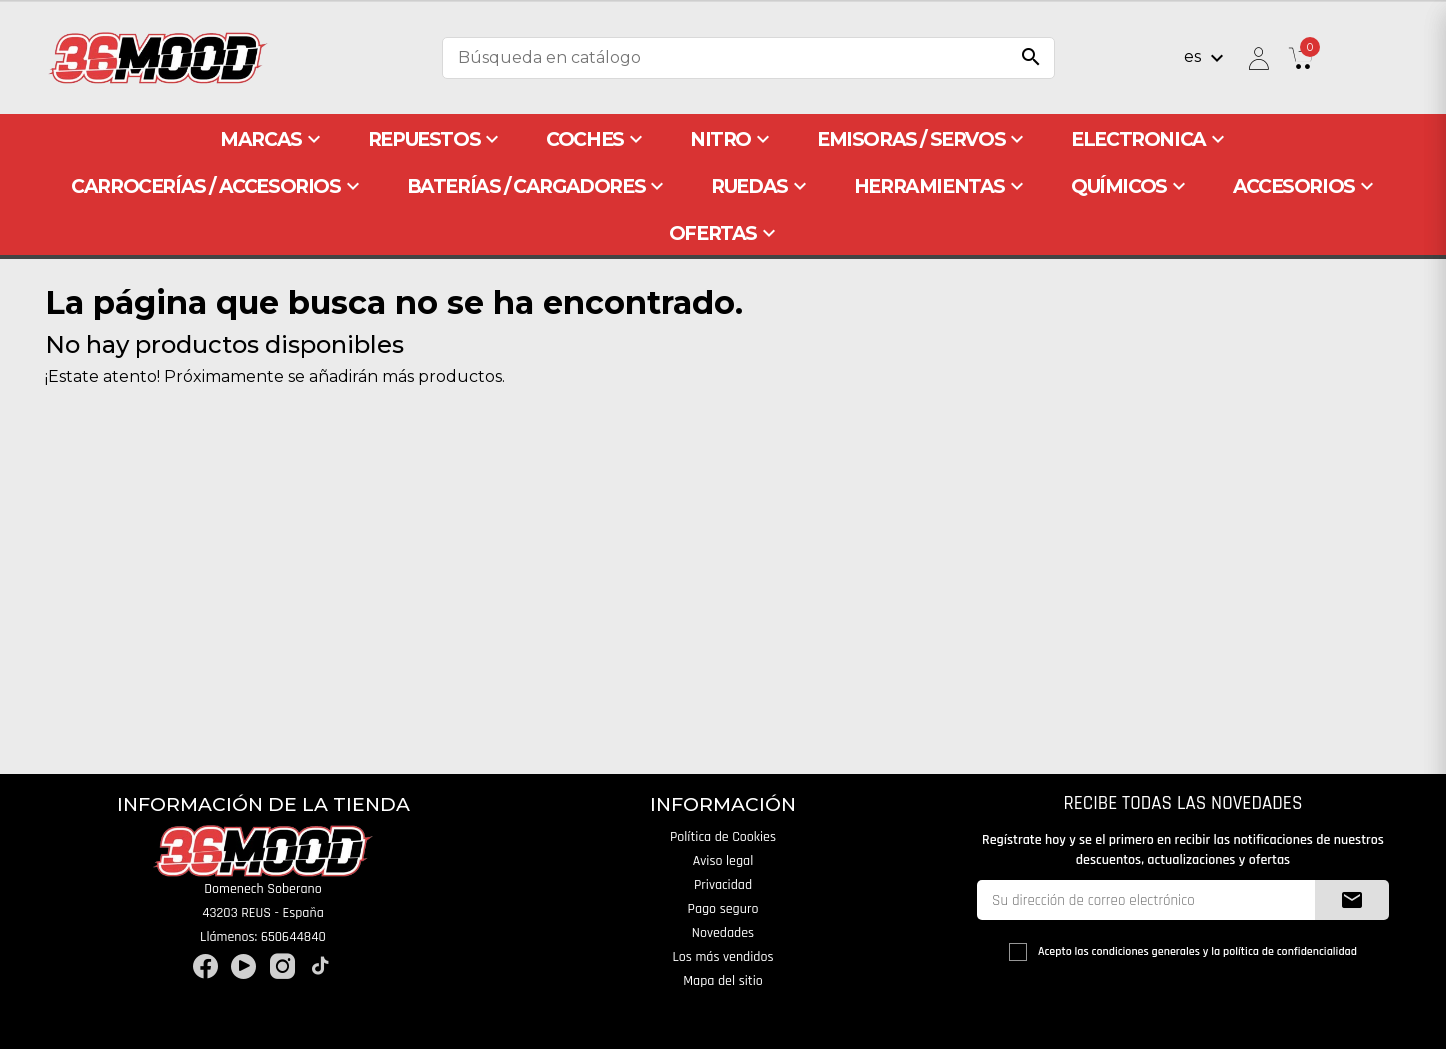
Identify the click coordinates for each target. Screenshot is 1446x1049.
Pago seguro (723, 909)
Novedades (723, 933)
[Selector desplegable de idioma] (1206, 58)
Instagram (282, 966)
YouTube (243, 966)
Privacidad (723, 885)
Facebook (205, 966)
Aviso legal (723, 861)
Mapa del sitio (723, 981)
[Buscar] (748, 58)
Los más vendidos (722, 957)
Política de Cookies (723, 837)
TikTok (320, 966)
